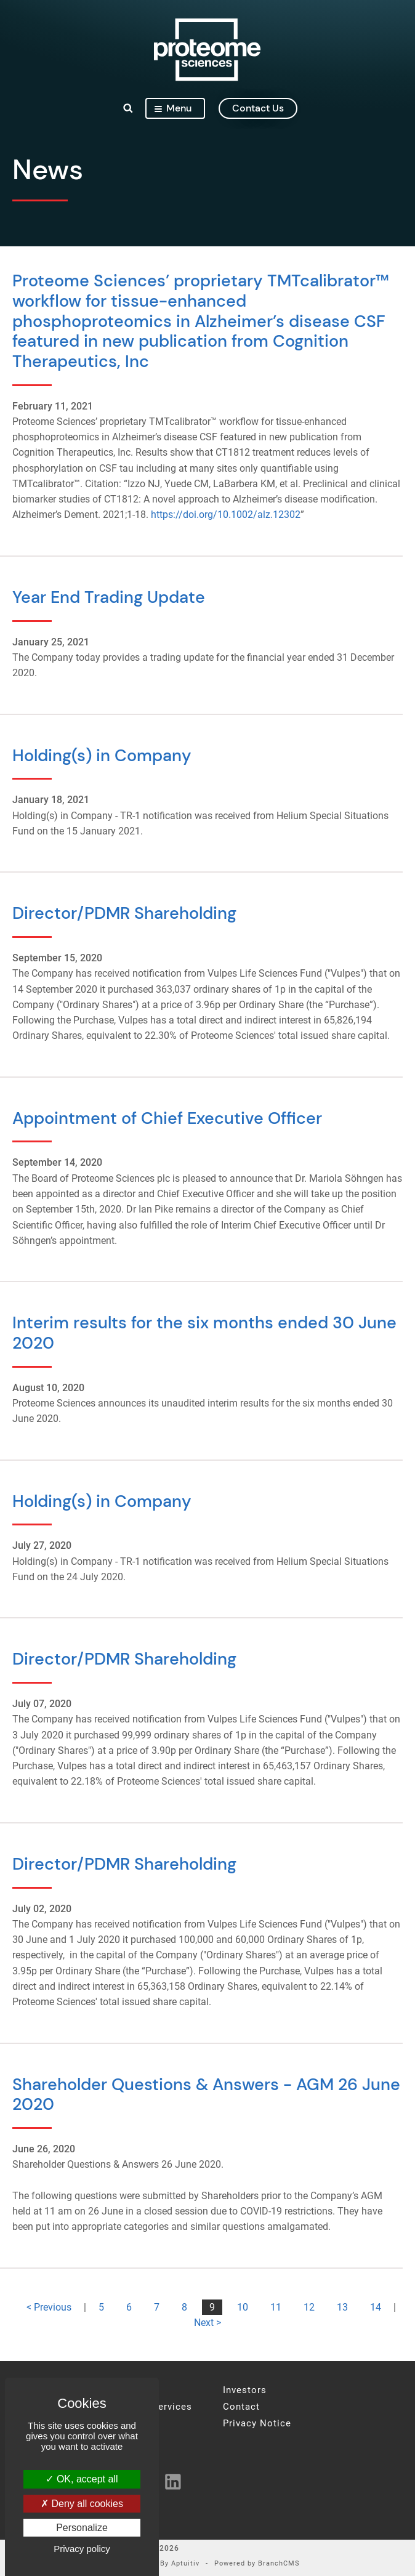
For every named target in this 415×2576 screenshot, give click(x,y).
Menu (173, 108)
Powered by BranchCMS (257, 2564)
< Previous (48, 2307)
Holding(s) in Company (101, 755)
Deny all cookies (82, 2503)
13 (342, 2307)
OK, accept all (82, 2479)
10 (242, 2307)
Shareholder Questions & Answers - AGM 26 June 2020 (206, 2094)
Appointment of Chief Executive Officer (167, 1118)
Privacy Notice (257, 2423)
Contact (241, 2407)
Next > (207, 2322)
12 (309, 2307)
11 (275, 2307)
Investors (245, 2390)
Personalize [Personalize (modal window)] (82, 2527)
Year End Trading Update (108, 597)
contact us (258, 108)
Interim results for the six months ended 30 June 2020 (204, 1333)
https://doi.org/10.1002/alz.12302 (225, 514)
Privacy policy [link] (82, 2548)
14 (375, 2307)
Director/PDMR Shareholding (124, 913)
